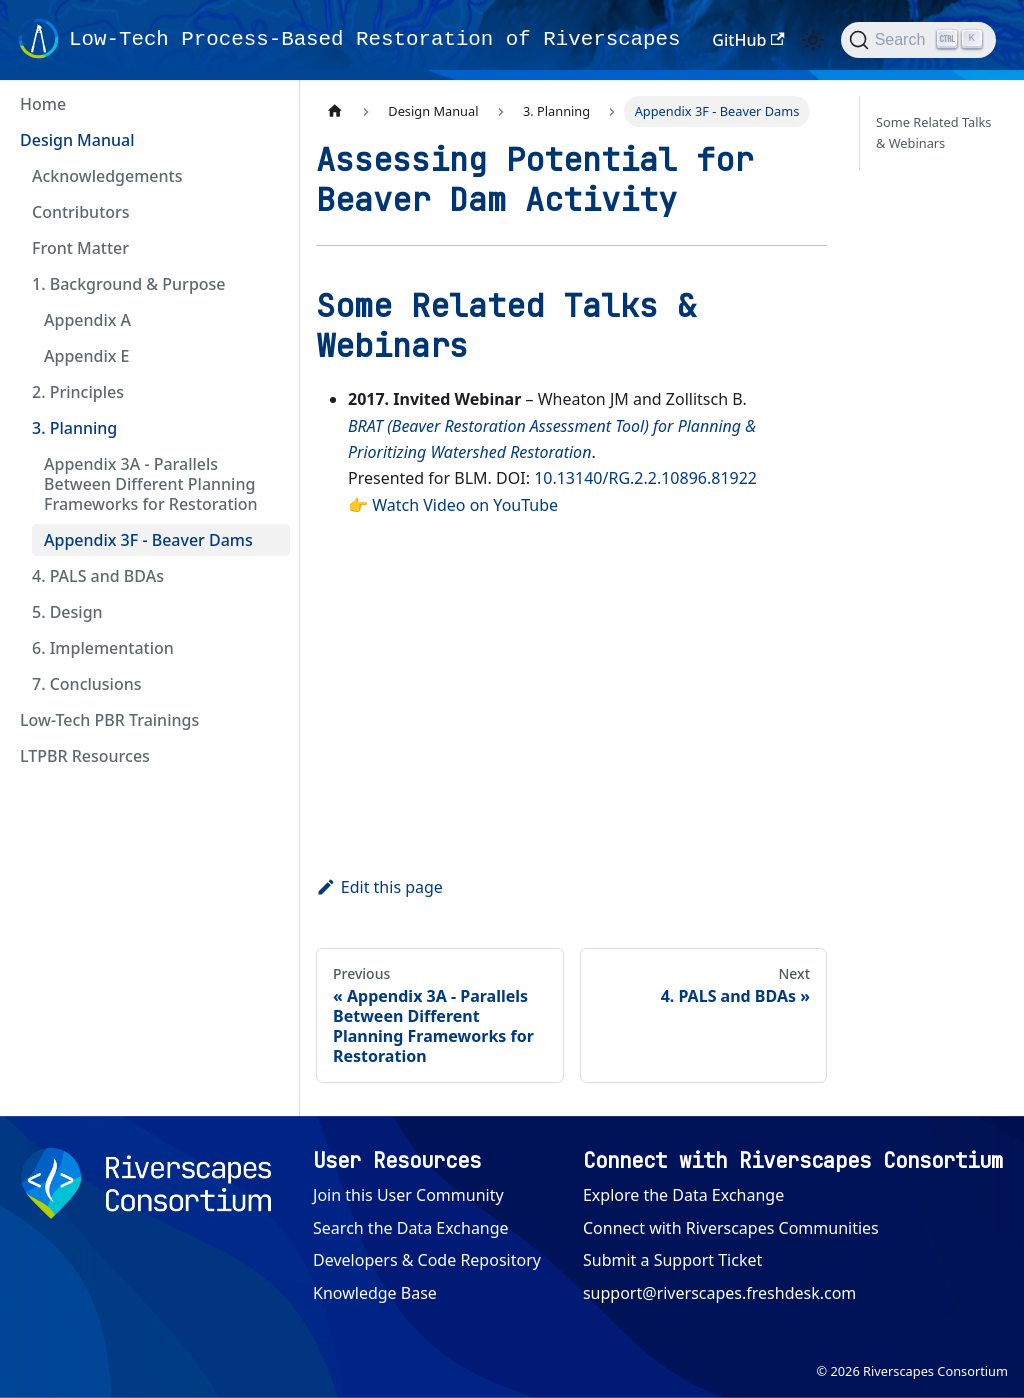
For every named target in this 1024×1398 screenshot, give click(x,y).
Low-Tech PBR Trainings (109, 720)
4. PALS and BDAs (98, 576)
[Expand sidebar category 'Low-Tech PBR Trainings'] (268, 720)
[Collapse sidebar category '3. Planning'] (268, 428)
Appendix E (87, 356)
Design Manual (77, 140)
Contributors (81, 212)
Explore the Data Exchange (683, 1195)
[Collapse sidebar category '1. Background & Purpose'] (268, 284)
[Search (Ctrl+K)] (918, 40)
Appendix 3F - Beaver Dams (148, 540)
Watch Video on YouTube (465, 505)
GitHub (748, 40)
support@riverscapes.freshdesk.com (719, 1293)
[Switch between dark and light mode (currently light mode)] (813, 40)
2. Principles (78, 392)
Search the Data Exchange (411, 1228)
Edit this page (379, 887)
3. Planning (74, 428)
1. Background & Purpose (129, 284)
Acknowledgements (107, 176)
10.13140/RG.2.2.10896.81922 (645, 478)
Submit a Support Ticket (672, 1260)
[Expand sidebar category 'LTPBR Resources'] (268, 756)
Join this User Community (408, 1195)
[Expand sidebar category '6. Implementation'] (268, 648)
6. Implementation (103, 648)
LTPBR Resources (85, 756)
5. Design (67, 612)
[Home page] (335, 111)
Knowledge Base (375, 1293)
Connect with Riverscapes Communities (731, 1228)
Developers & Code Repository (427, 1260)
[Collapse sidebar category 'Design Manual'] (268, 140)
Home (43, 104)
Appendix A (87, 320)
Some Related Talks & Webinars (934, 132)
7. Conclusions (87, 684)
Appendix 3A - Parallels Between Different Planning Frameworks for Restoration (151, 484)
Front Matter (80, 248)
